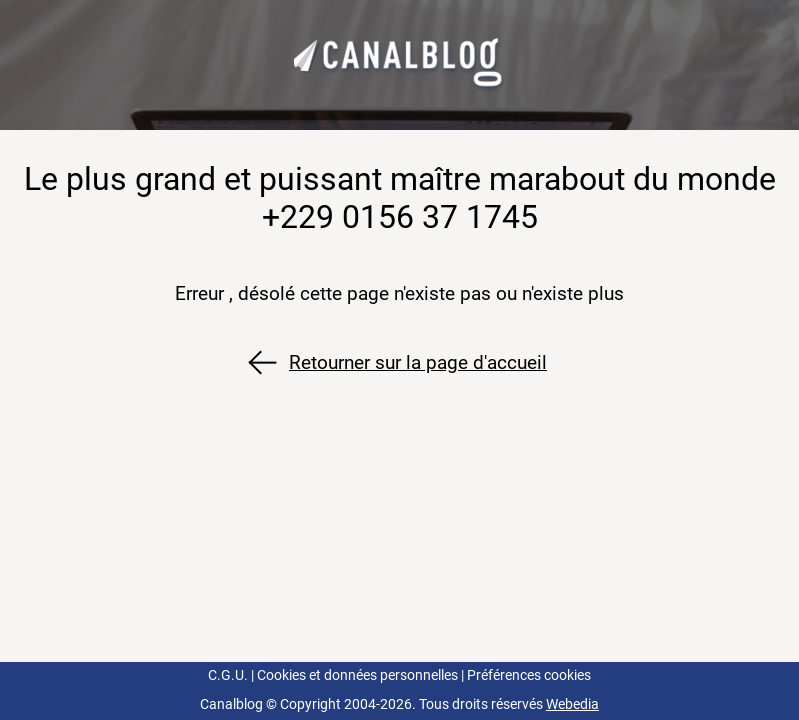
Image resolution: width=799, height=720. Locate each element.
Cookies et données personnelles (357, 675)
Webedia (572, 704)
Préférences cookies (529, 675)
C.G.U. (228, 675)
